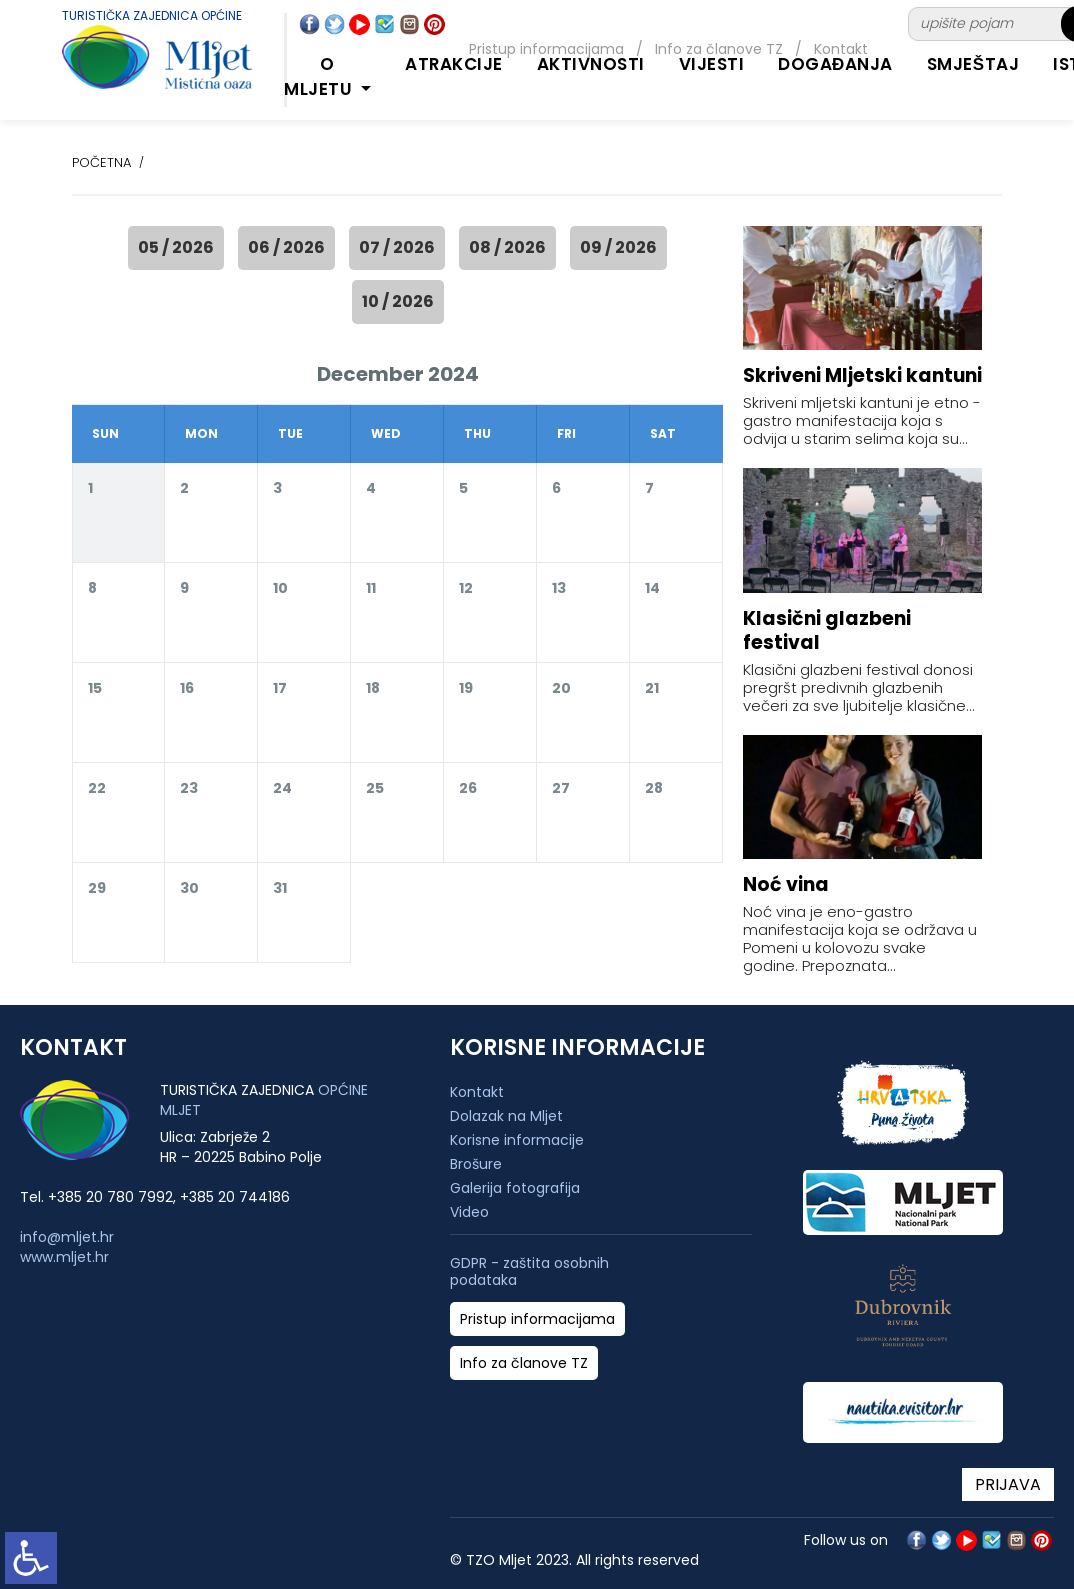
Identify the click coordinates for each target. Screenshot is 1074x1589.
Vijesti (712, 64)
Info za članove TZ (524, 1363)
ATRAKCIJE (454, 64)
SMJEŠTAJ (973, 64)
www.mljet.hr (64, 1257)
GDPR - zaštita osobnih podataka (529, 1272)
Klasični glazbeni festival (827, 630)
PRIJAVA (1008, 1484)
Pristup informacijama (537, 1319)
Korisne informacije (517, 1140)
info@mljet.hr (67, 1237)
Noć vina (786, 884)
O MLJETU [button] (320, 76)
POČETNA (101, 162)
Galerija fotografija (515, 1188)
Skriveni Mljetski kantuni (862, 375)
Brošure (476, 1164)
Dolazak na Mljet (506, 1116)
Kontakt (477, 1092)
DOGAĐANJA (835, 64)
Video (469, 1212)
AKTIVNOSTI (591, 64)
